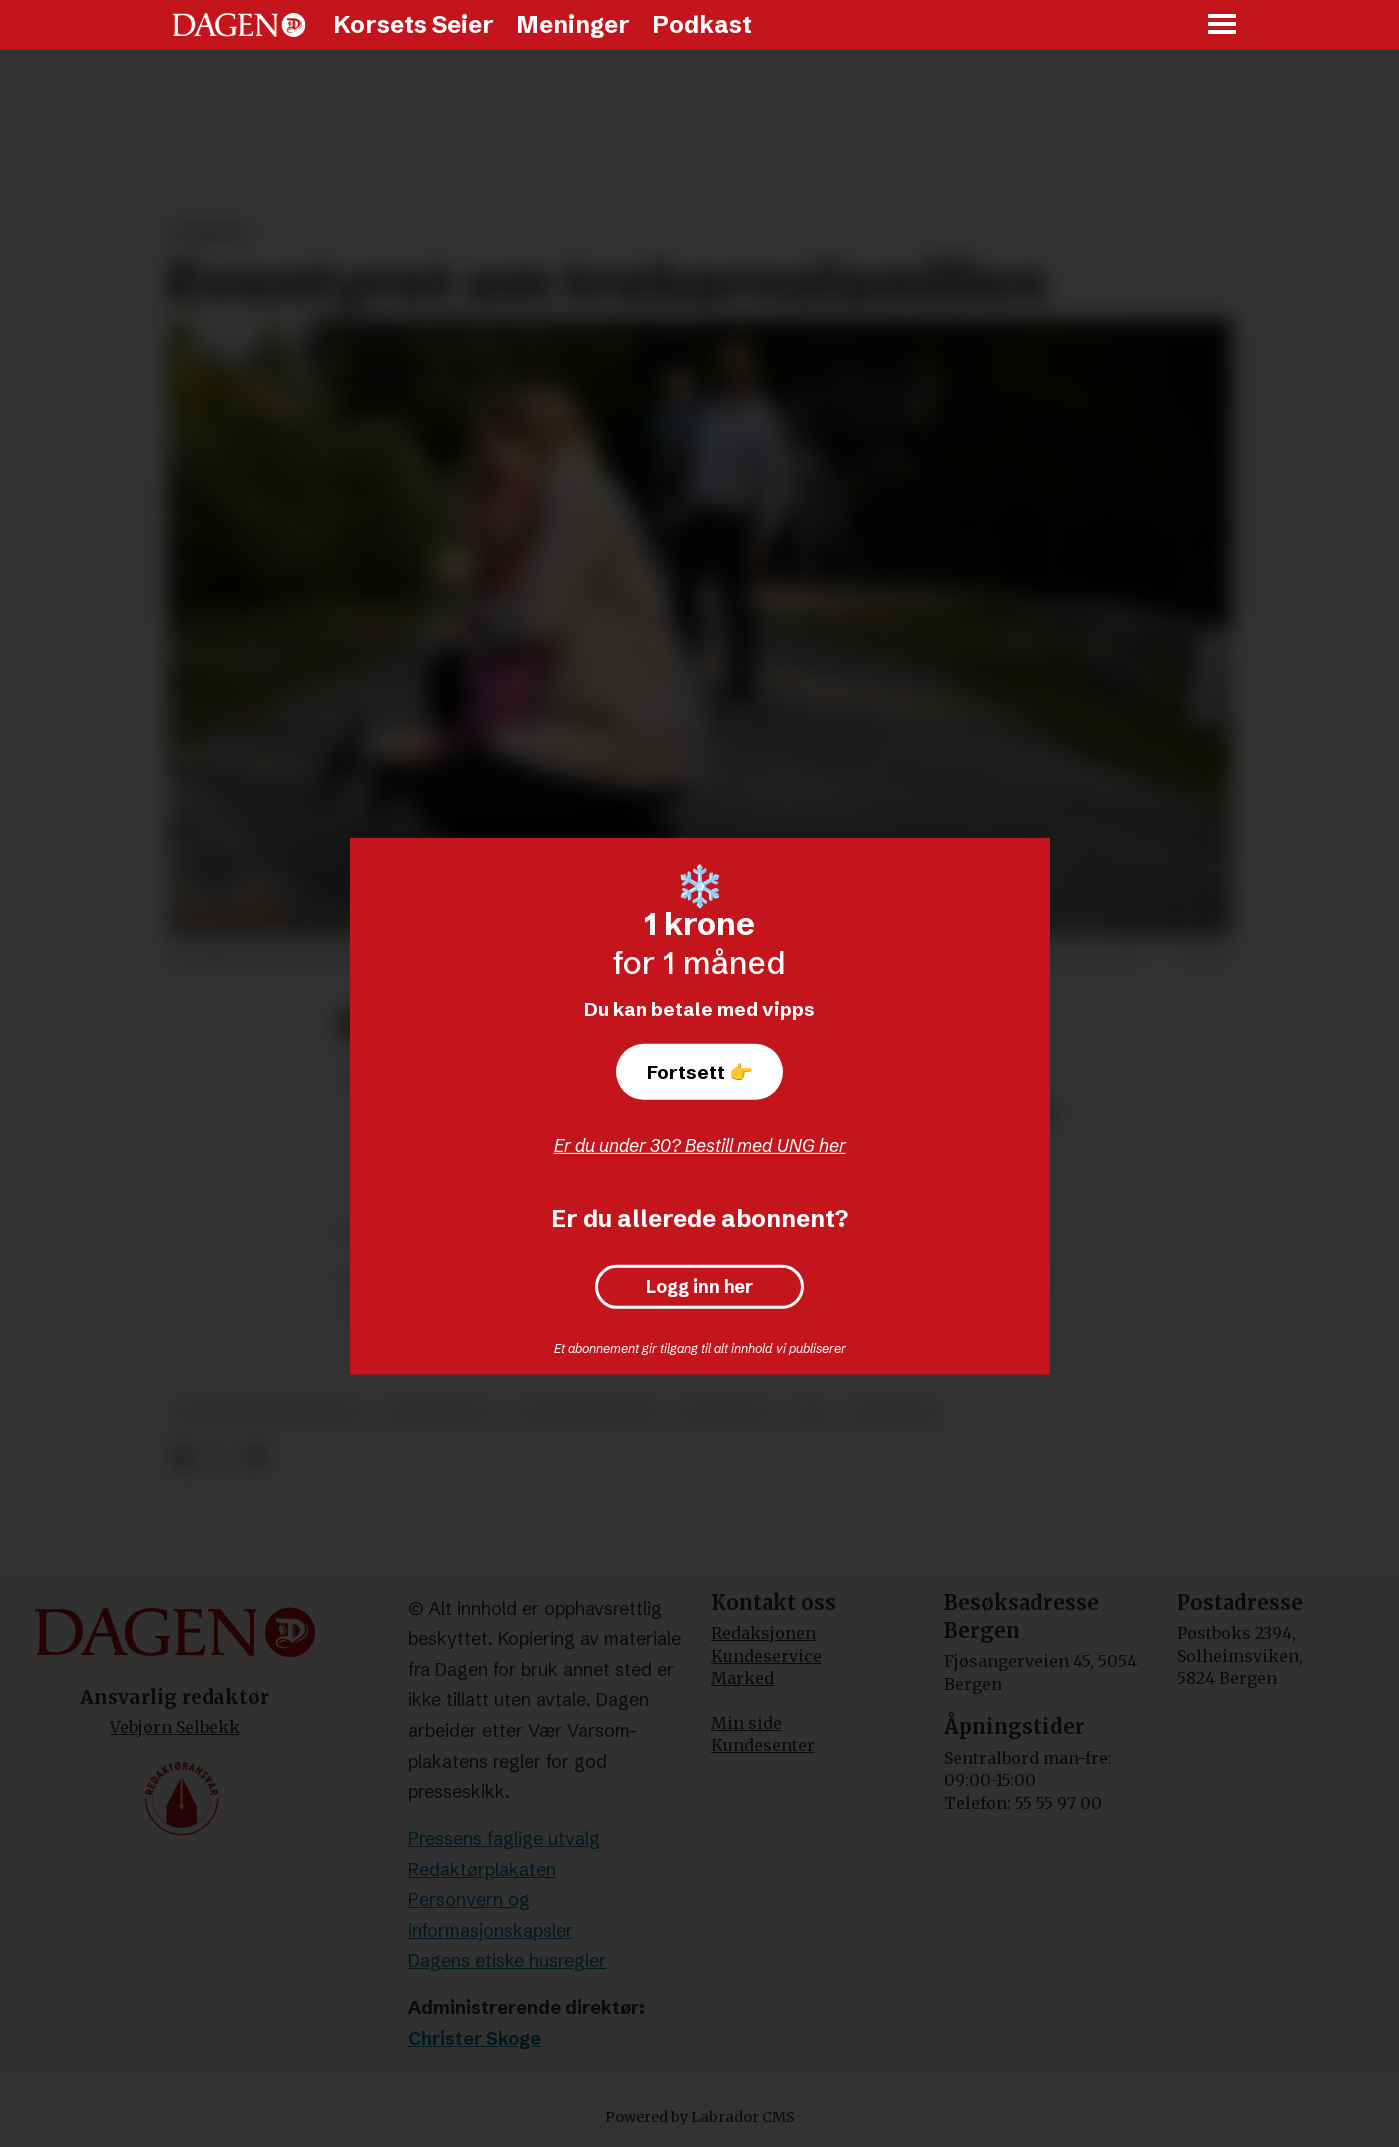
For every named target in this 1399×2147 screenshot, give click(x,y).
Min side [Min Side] (746, 1723)
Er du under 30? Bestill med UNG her (700, 1145)
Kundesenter (763, 1745)
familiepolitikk (587, 1413)
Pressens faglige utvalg (504, 1838)
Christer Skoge (474, 2038)
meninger (893, 1413)
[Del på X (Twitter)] (218, 1457)
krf (812, 1413)
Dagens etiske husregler (507, 1960)
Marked (742, 1678)
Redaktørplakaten (482, 1869)
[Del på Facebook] (183, 1457)
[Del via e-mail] (253, 1457)
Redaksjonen (763, 1633)
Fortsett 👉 (700, 1072)
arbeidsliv (725, 1413)
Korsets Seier (413, 24)
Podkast (702, 24)
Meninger (573, 24)
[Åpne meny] (1223, 25)
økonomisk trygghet (269, 1413)
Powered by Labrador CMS (700, 2117)
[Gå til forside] (239, 25)
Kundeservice (766, 1656)
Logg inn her (699, 1287)
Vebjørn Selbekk (175, 1727)
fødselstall (440, 1413)
